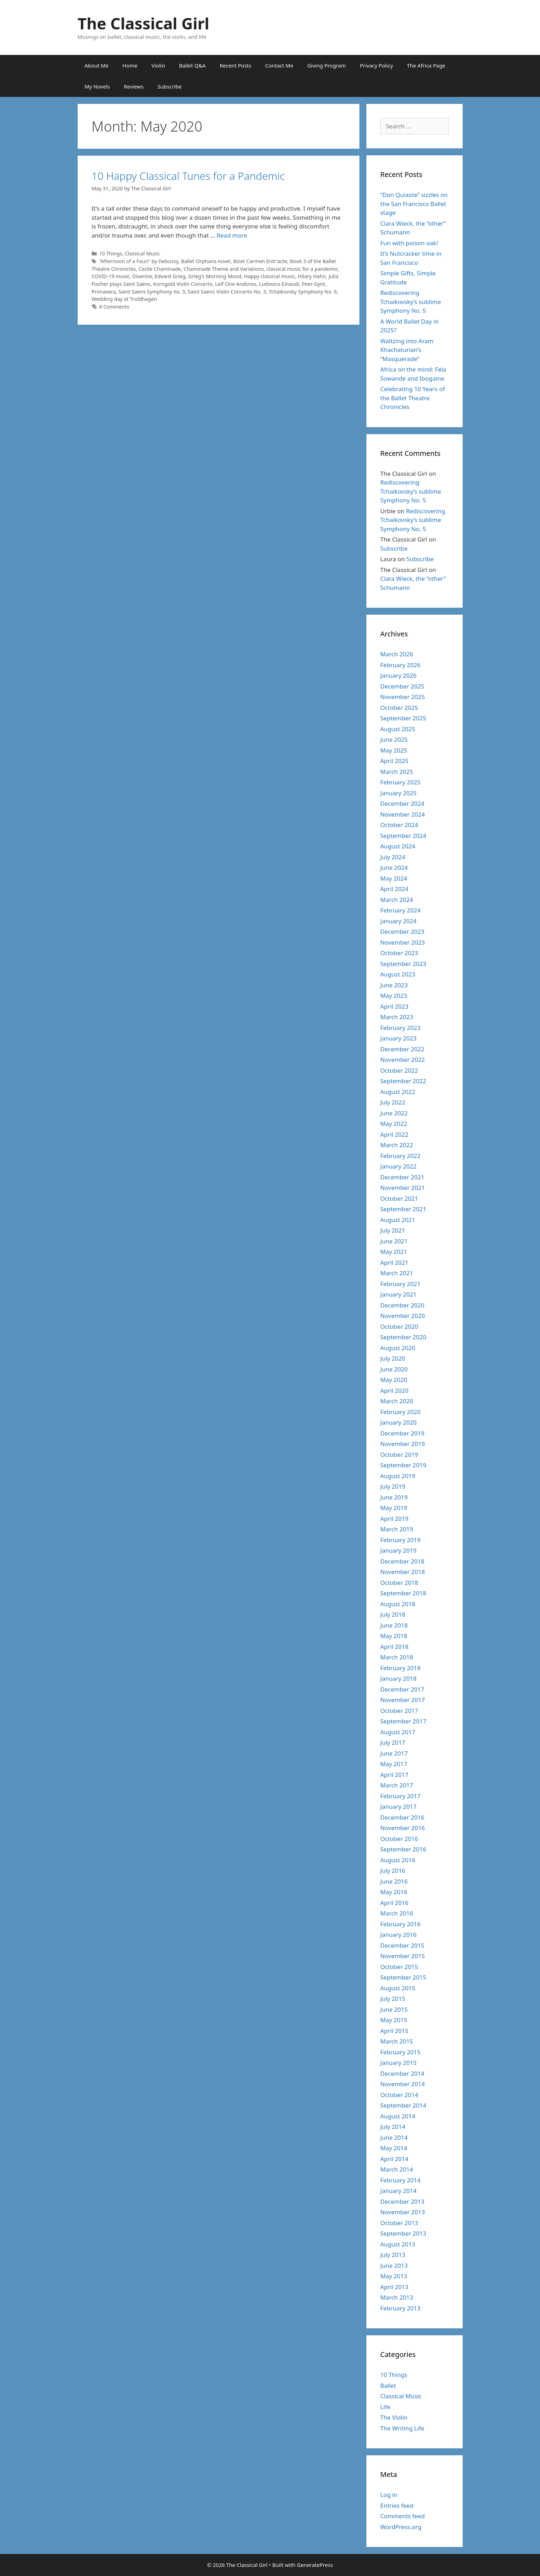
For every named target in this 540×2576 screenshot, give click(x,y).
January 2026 (398, 675)
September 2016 (403, 1849)
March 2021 (396, 1273)
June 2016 (394, 1881)
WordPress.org (401, 2527)
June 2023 (394, 985)
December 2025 (402, 686)
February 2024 (400, 910)
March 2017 (396, 1785)
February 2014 (400, 2180)
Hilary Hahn (312, 276)
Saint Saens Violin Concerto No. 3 (227, 291)
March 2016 (396, 1913)
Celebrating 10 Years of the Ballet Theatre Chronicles (412, 398)
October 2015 (399, 1967)
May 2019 (393, 1508)
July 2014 (393, 2127)
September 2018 (403, 1593)
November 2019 (402, 1444)
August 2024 (397, 846)
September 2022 (403, 1081)
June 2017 (394, 1753)
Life (385, 2407)
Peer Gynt (313, 284)
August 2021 (397, 1220)
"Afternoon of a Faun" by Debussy (138, 261)
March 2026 (396, 654)
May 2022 (393, 1124)
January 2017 (398, 1806)
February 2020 (400, 1412)
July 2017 (393, 1742)
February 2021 (400, 1284)
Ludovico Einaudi (279, 284)
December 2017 (402, 1689)
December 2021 (402, 1177)
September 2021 (403, 1209)
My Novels (97, 86)
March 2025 (396, 772)
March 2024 (396, 900)
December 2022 (402, 1049)
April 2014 (394, 2159)
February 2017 (400, 1796)
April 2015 (394, 2031)
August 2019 (397, 1476)
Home (130, 65)
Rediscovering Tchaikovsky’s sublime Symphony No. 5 (410, 302)
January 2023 (398, 1038)
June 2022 (394, 1113)
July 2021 (393, 1230)
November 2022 (402, 1060)
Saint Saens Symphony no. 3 (151, 291)
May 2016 (393, 1892)
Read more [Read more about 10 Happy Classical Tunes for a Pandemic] (232, 235)
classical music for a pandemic (302, 269)
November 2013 (402, 2212)
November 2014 (402, 2084)
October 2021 (399, 1198)
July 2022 (393, 1102)
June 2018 (394, 1625)
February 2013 (400, 2308)
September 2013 (403, 2233)
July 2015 (393, 1999)
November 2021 (402, 1188)
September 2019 (403, 1465)
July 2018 (393, 1614)
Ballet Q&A (192, 65)
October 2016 (399, 1839)
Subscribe (169, 86)
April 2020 (394, 1390)
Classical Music (142, 253)
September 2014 (403, 2105)
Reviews (133, 86)
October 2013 (399, 2223)
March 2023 (396, 1017)
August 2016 (397, 1860)
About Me (97, 65)
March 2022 (396, 1145)
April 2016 (394, 1903)
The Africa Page (426, 65)
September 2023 (403, 964)
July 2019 (393, 1486)
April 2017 (394, 1775)
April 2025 (394, 761)
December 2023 (402, 931)
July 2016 (393, 1870)
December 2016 (402, 1817)
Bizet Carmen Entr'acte (260, 261)
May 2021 (393, 1252)
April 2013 (394, 2287)
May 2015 (393, 2020)
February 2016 (400, 1924)
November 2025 (402, 697)
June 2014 (394, 2137)
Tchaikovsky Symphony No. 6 (303, 291)
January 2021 (398, 1294)
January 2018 (398, 1678)
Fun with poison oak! (409, 243)
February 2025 (400, 782)
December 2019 (402, 1433)
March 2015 (396, 2041)
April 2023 (394, 1006)
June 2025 (394, 739)
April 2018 (394, 1647)
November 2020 (402, 1316)
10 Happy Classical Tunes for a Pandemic (188, 176)
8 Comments (114, 306)
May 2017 (393, 1764)
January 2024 (398, 921)
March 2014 (396, 2169)
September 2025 (403, 718)
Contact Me (279, 65)
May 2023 (393, 995)
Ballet (388, 2385)
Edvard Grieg (170, 276)
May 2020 (393, 1380)
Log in (389, 2495)
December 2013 (402, 2201)
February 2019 (400, 1540)
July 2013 (393, 2255)
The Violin (394, 2417)
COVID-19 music (111, 276)
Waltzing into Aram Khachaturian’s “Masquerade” (407, 350)
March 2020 (396, 1401)
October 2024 (399, 825)
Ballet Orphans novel (205, 261)
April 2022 (394, 1134)
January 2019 (398, 1550)
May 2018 (393, 1636)
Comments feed (402, 2516)
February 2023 (400, 1028)
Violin (158, 65)
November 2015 (402, 1956)
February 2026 (400, 665)
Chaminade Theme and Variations (224, 269)
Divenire (142, 276)
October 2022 (399, 1070)
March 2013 (396, 2297)
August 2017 (397, 1732)
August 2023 (397, 974)
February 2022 (400, 1156)
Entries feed (397, 2505)
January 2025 (398, 793)
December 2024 (402, 803)
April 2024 (394, 889)
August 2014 (397, 2116)
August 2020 (397, 1348)
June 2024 (394, 867)
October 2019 (399, 1455)
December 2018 (402, 1561)
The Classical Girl (144, 23)
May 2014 (393, 2148)
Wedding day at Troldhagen (124, 299)
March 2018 (396, 1657)
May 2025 (393, 750)
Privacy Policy (376, 65)
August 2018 (397, 1604)
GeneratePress (315, 2564)
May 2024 (393, 878)
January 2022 (398, 1166)
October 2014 (399, 2095)
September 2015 (403, 1977)
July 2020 (393, 1358)
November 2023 (402, 942)
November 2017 (402, 1700)
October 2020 (399, 1326)
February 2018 (400, 1668)
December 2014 (402, 2073)
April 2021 (394, 1262)
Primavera (104, 291)
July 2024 (393, 857)
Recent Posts (235, 65)
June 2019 (394, 1497)
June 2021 (394, 1241)
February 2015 (400, 2052)
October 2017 (399, 1711)
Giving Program (326, 65)
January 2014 (398, 2191)
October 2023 (399, 953)
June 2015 (394, 2009)
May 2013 (393, 2276)
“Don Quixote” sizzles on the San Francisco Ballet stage (414, 204)
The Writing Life (402, 2428)
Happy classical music (269, 276)
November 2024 (402, 814)
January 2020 (398, 1422)
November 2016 (402, 1828)
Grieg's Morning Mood (214, 276)
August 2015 (397, 1988)
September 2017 (403, 1721)
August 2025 (397, 729)
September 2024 (403, 836)
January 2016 (398, 1935)
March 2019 (396, 1529)
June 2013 (394, 2265)
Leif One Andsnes (236, 284)
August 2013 (397, 2244)
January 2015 (398, 2063)
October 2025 (399, 708)
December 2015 (402, 1945)
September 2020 (403, 1337)
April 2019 (394, 1519)
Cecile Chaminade (160, 269)
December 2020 (402, 1305)
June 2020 (394, 1369)
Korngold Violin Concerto (182, 284)
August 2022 (397, 1092)
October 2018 (399, 1583)
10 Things (110, 253)
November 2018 (402, 1572)
